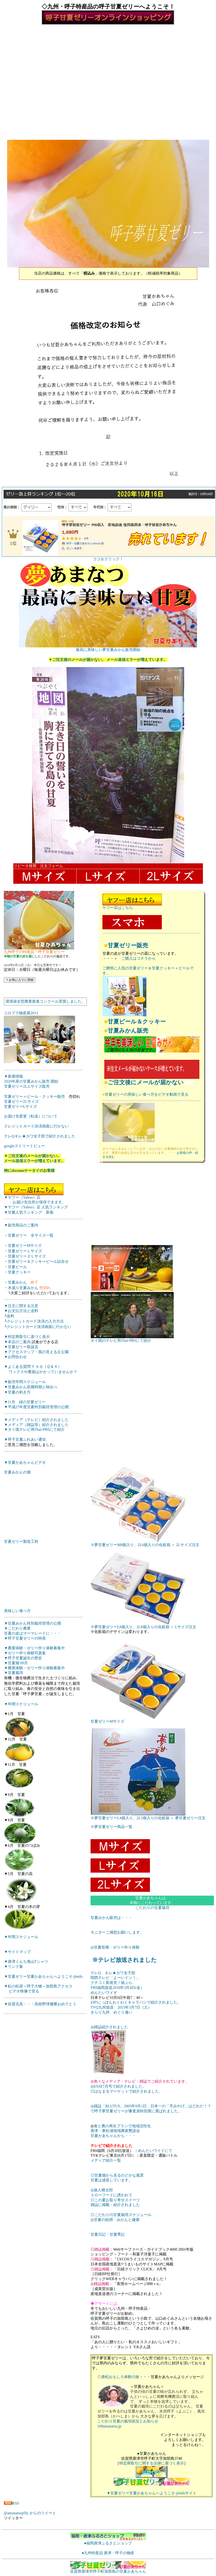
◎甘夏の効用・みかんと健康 (115, 2220)
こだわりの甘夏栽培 (152, 1908)
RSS (11, 2503)
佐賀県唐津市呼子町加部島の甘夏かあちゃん (108, 2569)
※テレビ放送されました (124, 1960)
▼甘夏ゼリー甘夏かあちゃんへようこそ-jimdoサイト (152, 2493)
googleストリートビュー (24, 1146)
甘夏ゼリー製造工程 (21, 1541)
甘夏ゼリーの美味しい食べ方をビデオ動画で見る (146, 1094)
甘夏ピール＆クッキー (137, 1022)
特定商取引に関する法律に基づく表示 (151, 2463)
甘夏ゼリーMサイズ (25, 1246)
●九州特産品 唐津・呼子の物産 (108, 2553)
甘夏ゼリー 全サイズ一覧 (30, 1235)
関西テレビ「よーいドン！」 (115, 1978)
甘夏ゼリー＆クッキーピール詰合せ (38, 1261)
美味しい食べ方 (17, 1611)
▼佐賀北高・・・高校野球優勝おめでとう (40, 2004)
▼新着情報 (13, 1076)
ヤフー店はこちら (132, 906)
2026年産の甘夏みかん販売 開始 (31, 1081)
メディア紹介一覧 (106, 2160)
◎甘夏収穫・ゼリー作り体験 (115, 1947)
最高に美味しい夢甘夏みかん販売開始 (108, 648)
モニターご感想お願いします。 (117, 1932)
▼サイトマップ (17, 1952)
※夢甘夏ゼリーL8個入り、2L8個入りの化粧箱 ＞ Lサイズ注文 (143, 1625)
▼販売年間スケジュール (25, 1382)
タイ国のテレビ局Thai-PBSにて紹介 (132, 1338)
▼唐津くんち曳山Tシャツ (26, 1961)
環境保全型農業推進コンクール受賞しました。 (45, 1001)
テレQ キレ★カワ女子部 (113, 1973)
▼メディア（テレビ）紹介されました (36, 1420)
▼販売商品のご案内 (21, 1225)
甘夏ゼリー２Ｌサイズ (27, 1256)
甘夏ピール (17, 1267)
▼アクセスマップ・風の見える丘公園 (36, 1352)
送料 (10, 1316)
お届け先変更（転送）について (30, 1116)
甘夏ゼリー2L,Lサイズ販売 (27, 1086)
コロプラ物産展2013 (21, 1013)
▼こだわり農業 (17, 1628)
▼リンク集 (13, 1966)
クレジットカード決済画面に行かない (36, 1126)
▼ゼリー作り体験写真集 (25, 1653)
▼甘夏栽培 (13, 1673)
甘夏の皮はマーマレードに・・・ (32, 1633)
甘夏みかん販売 (128, 1031)
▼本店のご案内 (17, 1342)
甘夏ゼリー (128, 945)
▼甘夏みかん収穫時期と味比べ (30, 1387)
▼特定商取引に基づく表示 (27, 1337)
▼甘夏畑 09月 (16, 1663)
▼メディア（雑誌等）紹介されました (36, 1425)
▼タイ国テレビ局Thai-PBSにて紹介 (36, 1429)
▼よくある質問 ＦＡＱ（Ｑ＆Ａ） (33, 1367)
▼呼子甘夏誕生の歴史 (23, 1658)
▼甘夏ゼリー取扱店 (21, 1347)
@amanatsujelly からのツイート (30, 2513)
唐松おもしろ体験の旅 (120, 2377)
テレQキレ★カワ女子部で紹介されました (39, 1136)
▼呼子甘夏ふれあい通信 (25, 1439)
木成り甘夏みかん (23, 1288)
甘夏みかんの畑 (17, 1472)
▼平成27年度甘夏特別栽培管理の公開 (36, 1407)
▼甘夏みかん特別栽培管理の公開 (32, 1623)
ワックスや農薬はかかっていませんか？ (43, 1372)
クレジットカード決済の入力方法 (35, 1321)
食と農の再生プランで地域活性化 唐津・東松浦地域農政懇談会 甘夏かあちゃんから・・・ (121, 2131)
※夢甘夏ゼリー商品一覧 (111, 1827)
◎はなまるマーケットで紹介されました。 (127, 2091)
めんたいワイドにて (155, 2151)
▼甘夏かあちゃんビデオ (25, 1462)
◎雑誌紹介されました (109, 2027)
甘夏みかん (17, 1282)
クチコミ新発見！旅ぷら (111, 1983)
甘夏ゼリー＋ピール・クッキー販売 (34, 1096)
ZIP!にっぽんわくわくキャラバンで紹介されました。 (136, 2002)
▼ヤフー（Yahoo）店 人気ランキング (36, 1207)
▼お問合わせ (15, 1357)
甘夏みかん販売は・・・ (111, 1918)
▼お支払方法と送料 (21, 1311)
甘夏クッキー (19, 1272)
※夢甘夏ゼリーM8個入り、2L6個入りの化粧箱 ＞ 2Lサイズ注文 (145, 1543)
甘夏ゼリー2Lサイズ (21, 1101)
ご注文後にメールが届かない (146, 1082)
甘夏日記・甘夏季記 (108, 2234)
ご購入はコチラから (138, 958)
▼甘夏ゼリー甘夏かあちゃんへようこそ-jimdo (43, 1976)
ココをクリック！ (109, 557)
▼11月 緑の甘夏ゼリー (25, 1402)
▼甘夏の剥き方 (17, 1392)
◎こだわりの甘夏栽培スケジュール (121, 2215)
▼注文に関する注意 (21, 1306)
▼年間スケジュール (21, 1704)
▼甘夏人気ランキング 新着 (28, 1212)
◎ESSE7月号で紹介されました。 (118, 2086)
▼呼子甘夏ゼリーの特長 (25, 1638)
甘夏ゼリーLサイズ (20, 1106)
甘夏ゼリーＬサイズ (25, 1251)
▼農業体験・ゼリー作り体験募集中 (34, 1648)
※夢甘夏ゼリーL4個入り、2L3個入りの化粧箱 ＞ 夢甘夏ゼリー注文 (148, 1816)
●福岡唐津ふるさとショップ (108, 2541)
